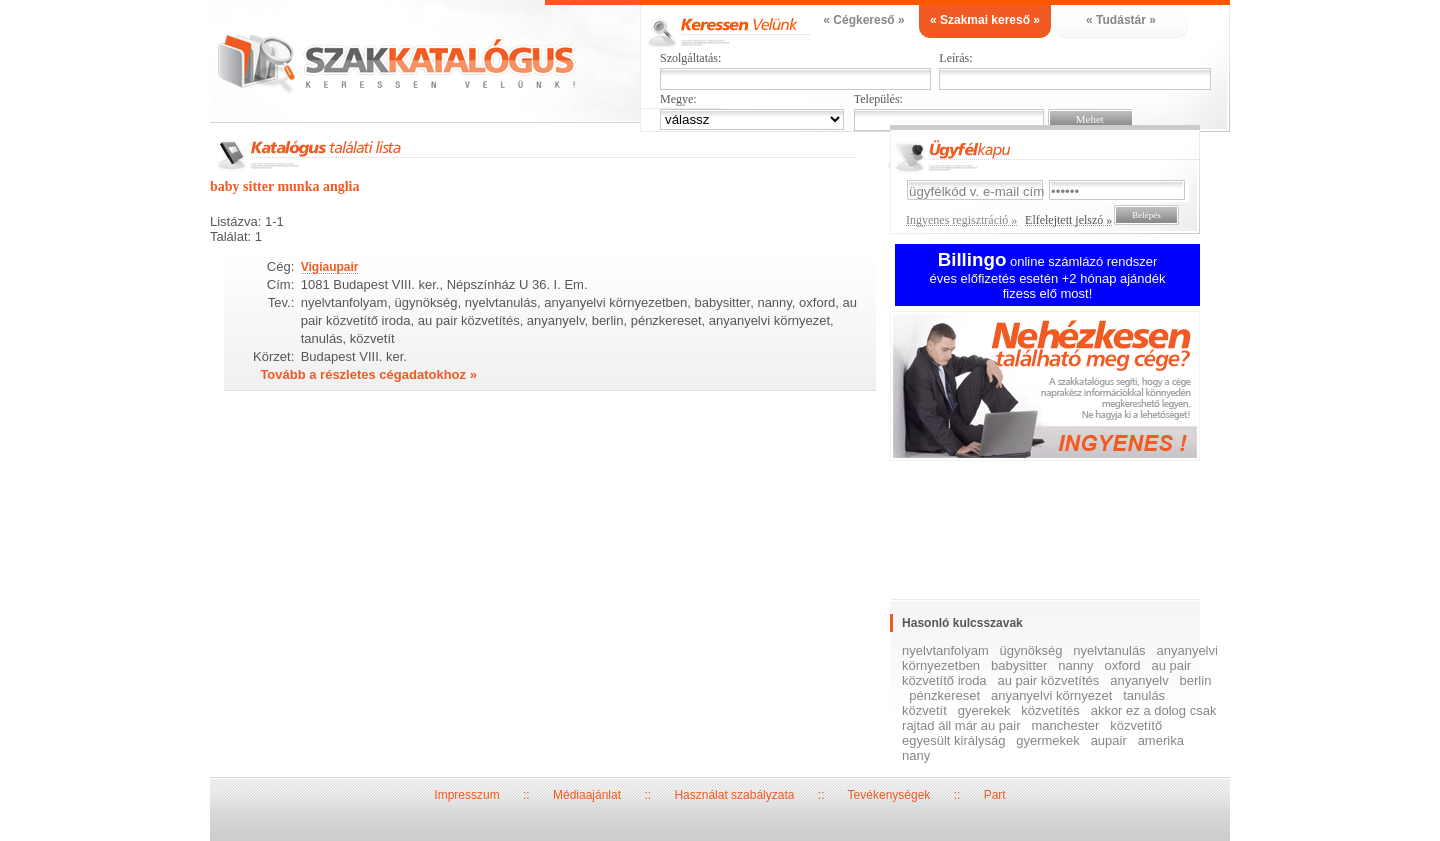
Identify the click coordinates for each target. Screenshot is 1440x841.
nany (916, 755)
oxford (1122, 665)
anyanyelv (1139, 680)
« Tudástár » (1121, 20)
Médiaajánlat (587, 795)
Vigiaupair (330, 267)
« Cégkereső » (863, 20)
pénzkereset (944, 695)
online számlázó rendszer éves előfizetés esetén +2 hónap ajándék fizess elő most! (1048, 277)
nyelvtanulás (1109, 650)
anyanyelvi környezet (1051, 695)
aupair (1109, 740)
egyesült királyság (953, 740)
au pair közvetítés (1048, 680)
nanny (1075, 665)
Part (995, 795)
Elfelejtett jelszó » (1068, 220)
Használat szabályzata (734, 795)
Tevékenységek (889, 795)
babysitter (1019, 665)
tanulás (1144, 695)
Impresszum (466, 795)
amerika (1161, 740)
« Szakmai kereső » (985, 20)
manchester (1065, 725)
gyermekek (1048, 740)
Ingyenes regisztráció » (961, 220)
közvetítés (1050, 710)
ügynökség (1031, 650)
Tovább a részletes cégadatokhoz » (368, 374)
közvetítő (1136, 725)
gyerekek (984, 710)
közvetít (924, 710)
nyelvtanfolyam (945, 650)
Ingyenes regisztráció (1060, 388)
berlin (1196, 680)
